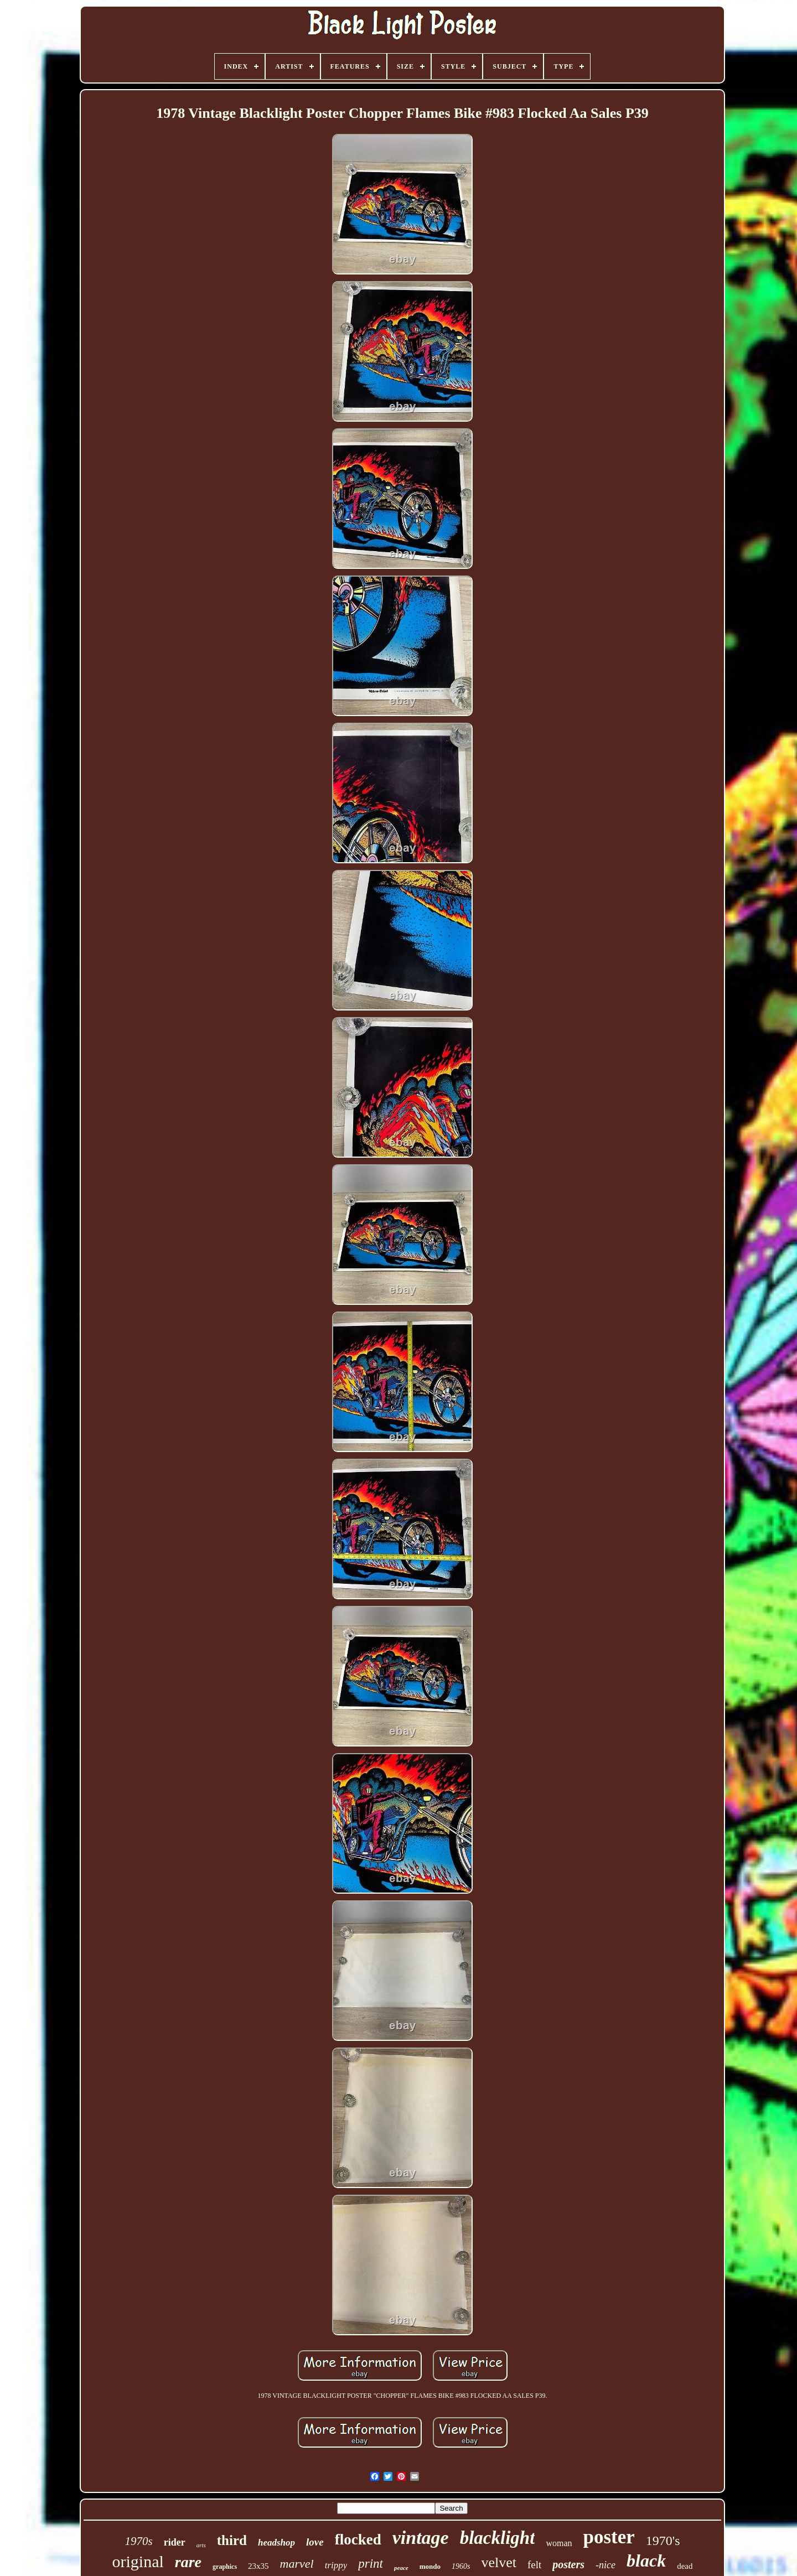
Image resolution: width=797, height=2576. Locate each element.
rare (188, 2561)
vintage (420, 2537)
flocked (358, 2539)
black (646, 2560)
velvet (498, 2562)
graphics (225, 2566)
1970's (663, 2540)
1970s (139, 2541)
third (232, 2540)
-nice (605, 2564)
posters (568, 2564)
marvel (297, 2563)
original (138, 2561)
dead (684, 2566)
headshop (276, 2542)
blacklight (497, 2538)
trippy (336, 2565)
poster (609, 2537)
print (370, 2563)
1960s (461, 2566)
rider (174, 2542)
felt (534, 2564)
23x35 (258, 2566)
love (315, 2542)
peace (401, 2567)
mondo (430, 2566)
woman (559, 2543)
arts (201, 2545)
